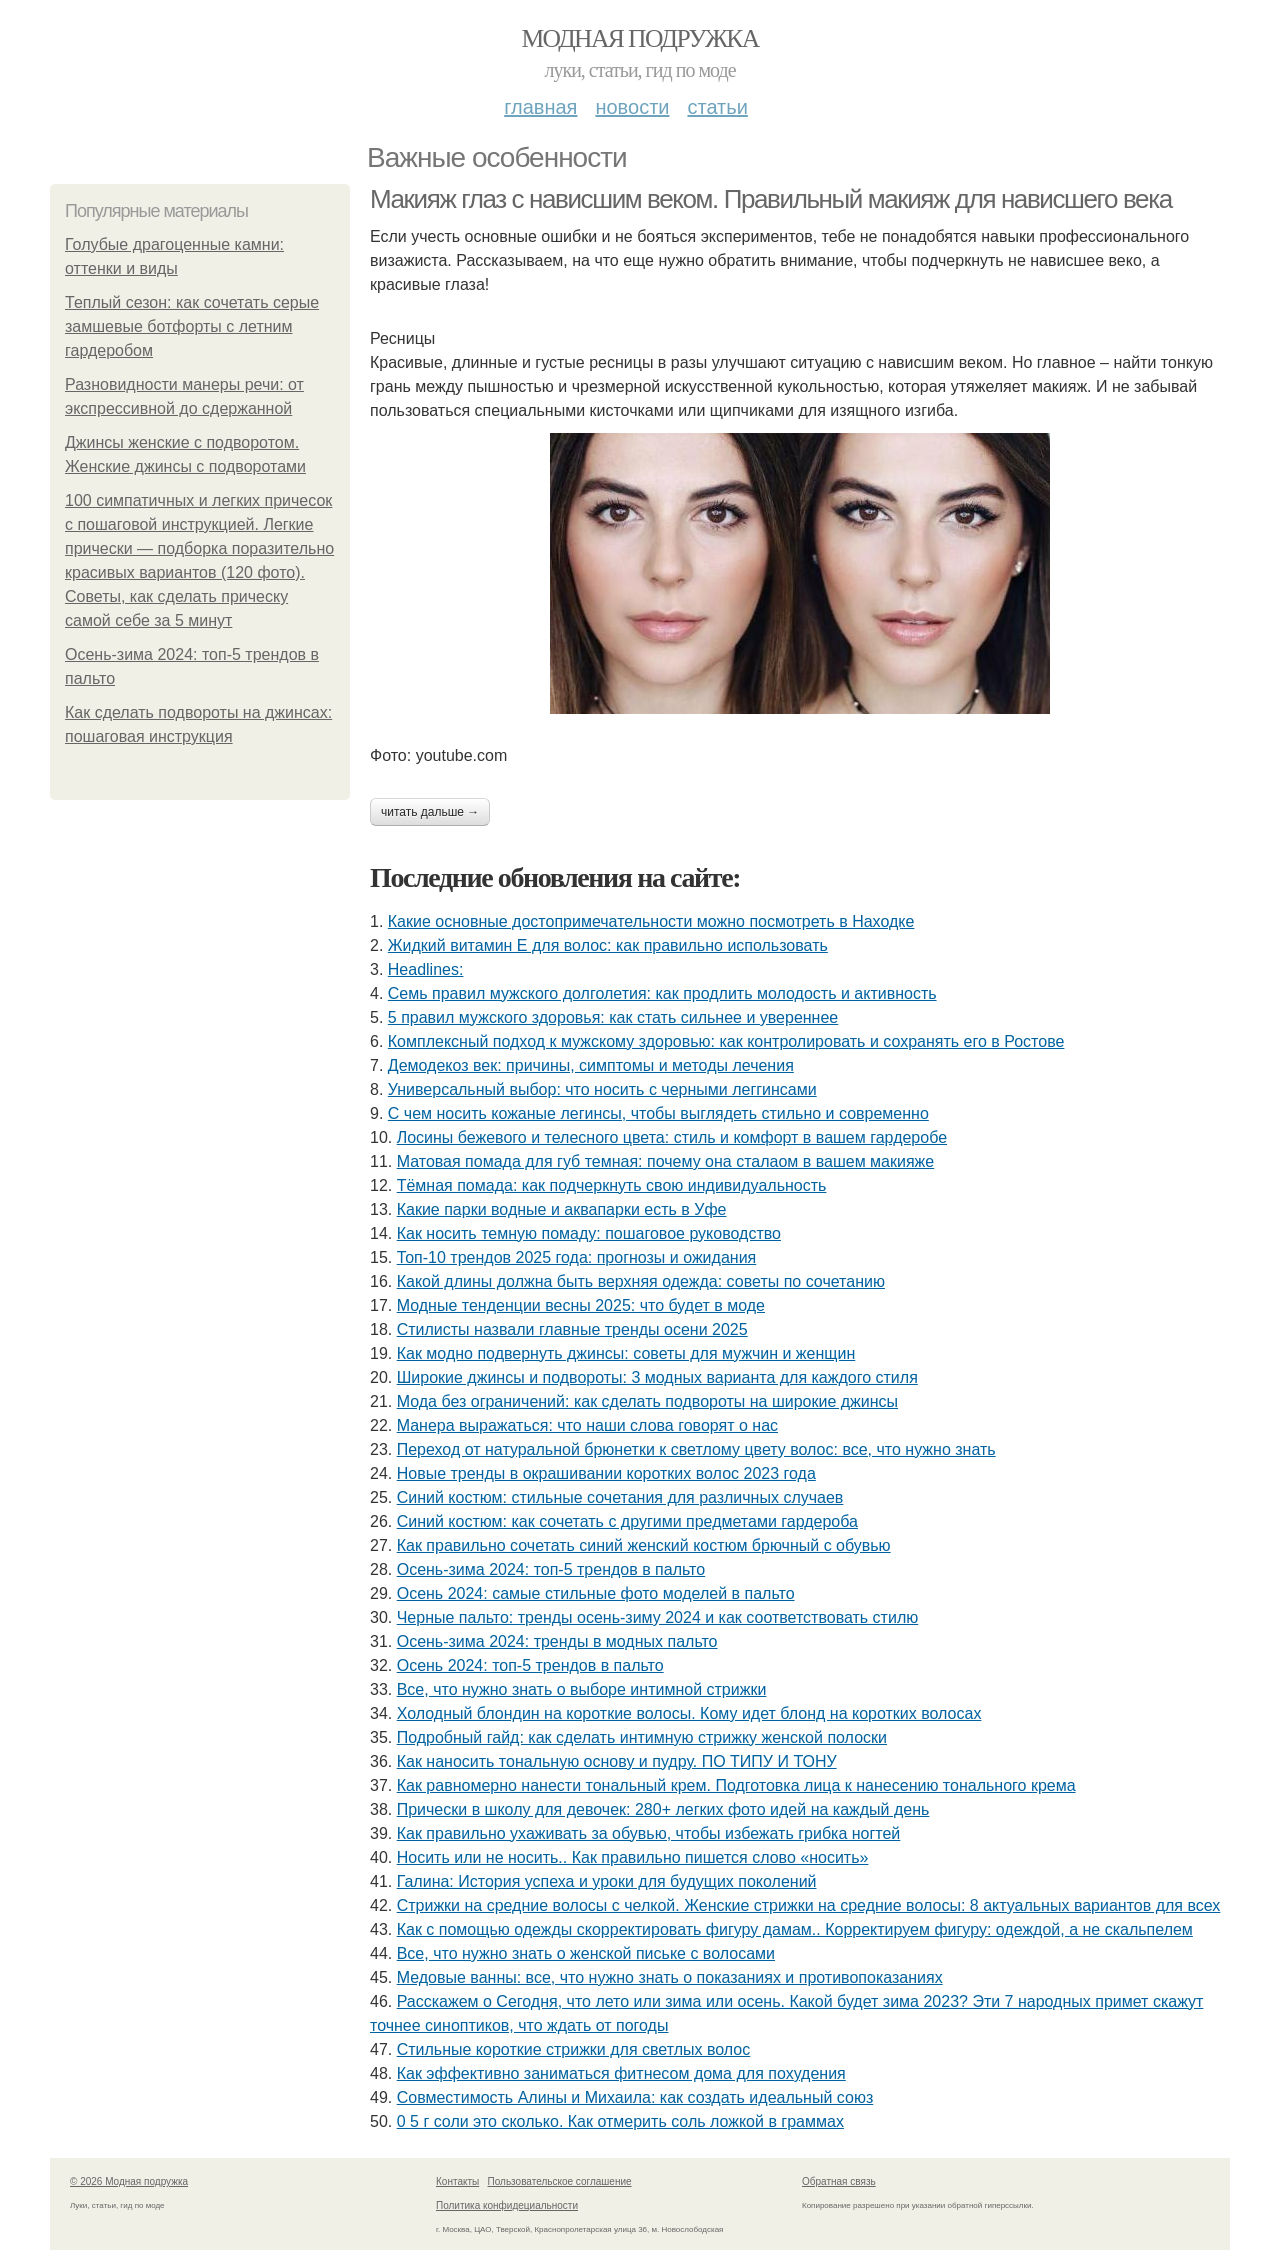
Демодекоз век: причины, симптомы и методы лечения (591, 1065)
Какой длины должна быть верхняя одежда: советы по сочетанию (641, 1281)
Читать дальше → (430, 812)
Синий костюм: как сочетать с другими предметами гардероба (627, 1521)
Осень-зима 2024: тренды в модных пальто (557, 1641)
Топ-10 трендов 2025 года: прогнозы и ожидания (577, 1257)
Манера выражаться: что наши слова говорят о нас (587, 1425)
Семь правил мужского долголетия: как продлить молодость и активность (662, 993)
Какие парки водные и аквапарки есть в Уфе (562, 1209)
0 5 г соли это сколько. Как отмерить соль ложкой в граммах (620, 2121)
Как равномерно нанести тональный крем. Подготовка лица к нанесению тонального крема (736, 1785)
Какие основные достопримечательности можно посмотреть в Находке (651, 921)
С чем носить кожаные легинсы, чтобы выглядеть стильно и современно (658, 1113)
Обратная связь (839, 2181)
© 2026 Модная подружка (129, 2181)
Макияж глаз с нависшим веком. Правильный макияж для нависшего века (771, 199)
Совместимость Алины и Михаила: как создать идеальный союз (635, 2097)
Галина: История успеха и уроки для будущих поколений (607, 1881)
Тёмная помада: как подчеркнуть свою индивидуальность (612, 1185)
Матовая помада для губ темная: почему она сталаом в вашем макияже (666, 1161)
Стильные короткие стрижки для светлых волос (574, 2049)
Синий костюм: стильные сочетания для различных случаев (620, 1497)
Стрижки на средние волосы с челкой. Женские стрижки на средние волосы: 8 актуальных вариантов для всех (809, 1905)
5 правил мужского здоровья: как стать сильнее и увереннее (613, 1017)
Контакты (457, 2181)
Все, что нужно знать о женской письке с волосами (586, 1953)
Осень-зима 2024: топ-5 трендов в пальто (551, 1569)
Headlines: (426, 969)
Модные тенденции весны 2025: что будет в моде (581, 1305)
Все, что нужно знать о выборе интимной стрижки (582, 1689)
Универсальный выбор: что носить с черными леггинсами (602, 1089)
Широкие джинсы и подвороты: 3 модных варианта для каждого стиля (657, 1377)
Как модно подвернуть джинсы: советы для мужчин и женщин (626, 1353)
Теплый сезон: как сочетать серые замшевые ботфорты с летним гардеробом (192, 326)
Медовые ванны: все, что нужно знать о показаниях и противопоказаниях (670, 1977)
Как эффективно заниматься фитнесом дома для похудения (621, 2073)
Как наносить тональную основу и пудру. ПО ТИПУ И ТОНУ (617, 1761)
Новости (632, 107)
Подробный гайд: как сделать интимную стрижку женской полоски (642, 1737)
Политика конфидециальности (507, 2205)
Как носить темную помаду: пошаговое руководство (589, 1233)
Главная (540, 107)
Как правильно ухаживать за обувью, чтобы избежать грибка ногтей (649, 1833)
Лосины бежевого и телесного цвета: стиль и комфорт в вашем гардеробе (672, 1137)
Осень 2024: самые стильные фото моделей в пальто (596, 1593)
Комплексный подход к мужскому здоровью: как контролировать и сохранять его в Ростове (726, 1041)
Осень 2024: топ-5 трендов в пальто (530, 1665)
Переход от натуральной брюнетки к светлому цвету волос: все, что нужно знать (696, 1449)
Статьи (717, 107)
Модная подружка (639, 38)
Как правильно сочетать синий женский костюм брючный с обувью (644, 1545)
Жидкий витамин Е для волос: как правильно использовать (608, 945)
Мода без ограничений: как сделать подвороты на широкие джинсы (647, 1401)
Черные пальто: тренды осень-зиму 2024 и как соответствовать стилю (658, 1617)
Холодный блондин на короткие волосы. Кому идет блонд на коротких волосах (689, 1713)
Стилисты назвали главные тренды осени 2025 (572, 1329)
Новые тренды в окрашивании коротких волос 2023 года (606, 1473)
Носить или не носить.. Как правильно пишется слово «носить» (633, 1857)
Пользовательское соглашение (560, 2181)
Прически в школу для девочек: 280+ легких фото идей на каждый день (663, 1809)
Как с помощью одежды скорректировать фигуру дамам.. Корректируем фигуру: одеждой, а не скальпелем (795, 1929)
